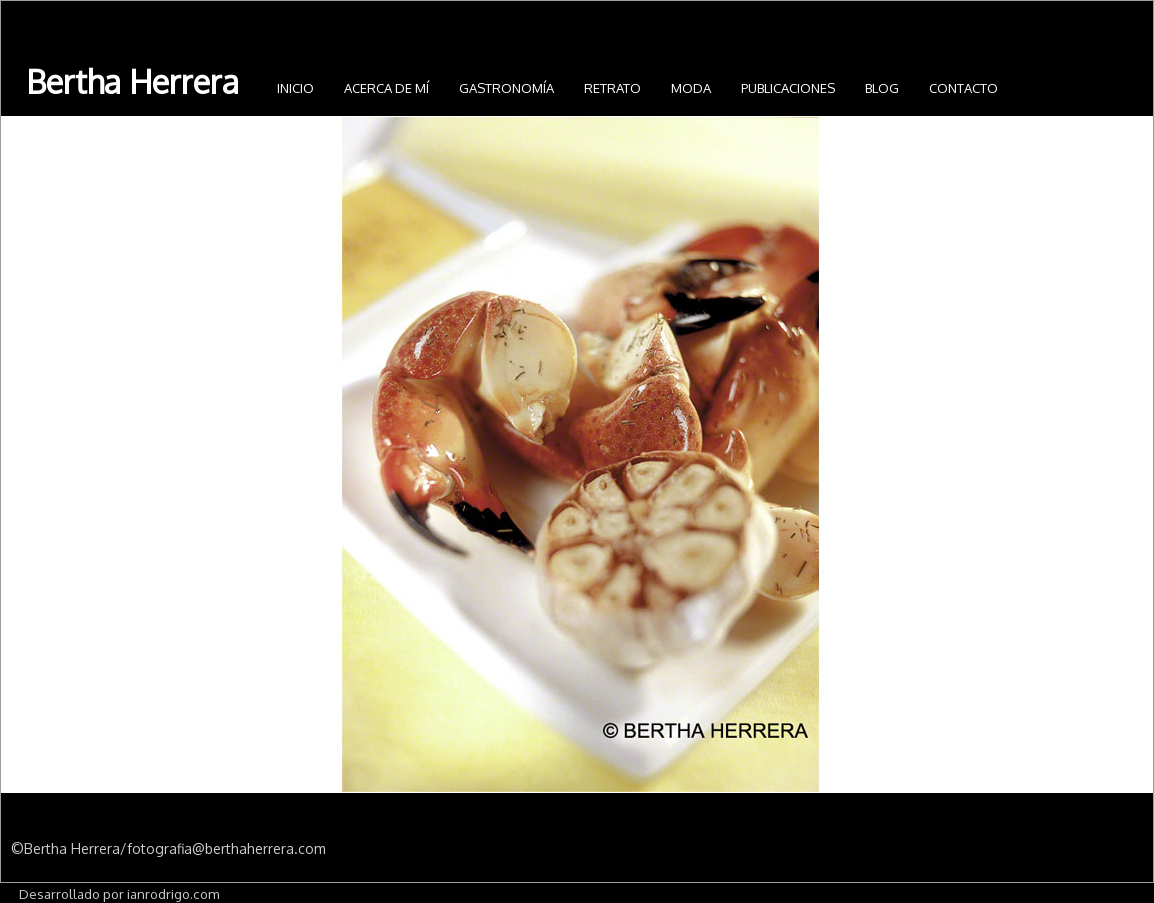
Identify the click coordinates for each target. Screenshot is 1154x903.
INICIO (295, 88)
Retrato (612, 88)
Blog (882, 88)
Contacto (963, 88)
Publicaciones (788, 88)
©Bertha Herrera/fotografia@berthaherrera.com (168, 848)
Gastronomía (506, 88)
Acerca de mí (386, 88)
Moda (691, 88)
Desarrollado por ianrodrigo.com (119, 893)
